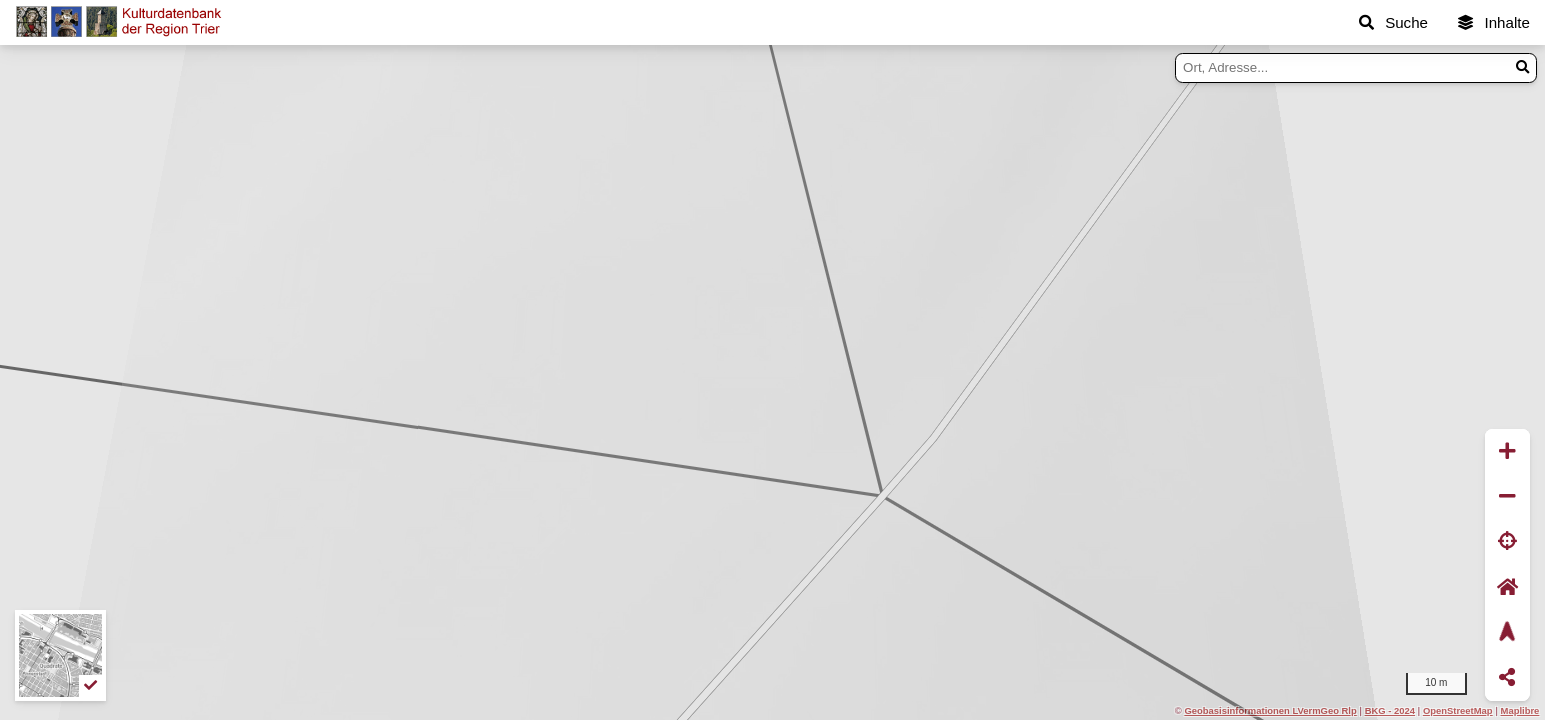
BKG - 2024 (1390, 710)
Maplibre (1520, 710)
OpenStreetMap (1458, 710)
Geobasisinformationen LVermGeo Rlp (1270, 710)
